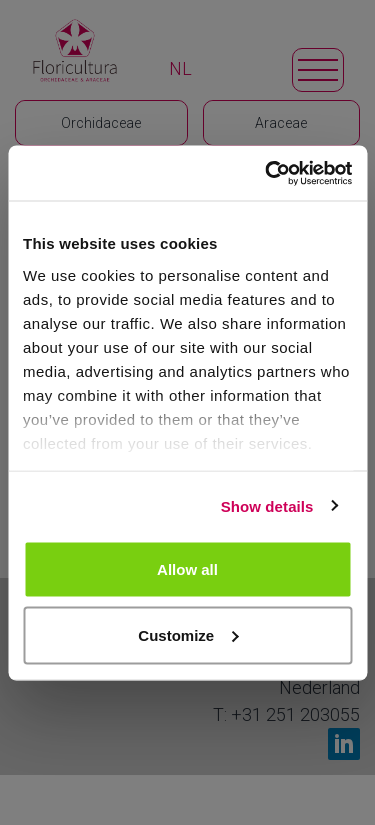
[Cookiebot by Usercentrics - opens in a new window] (267, 173)
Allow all (187, 569)
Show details (267, 505)
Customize (188, 634)
